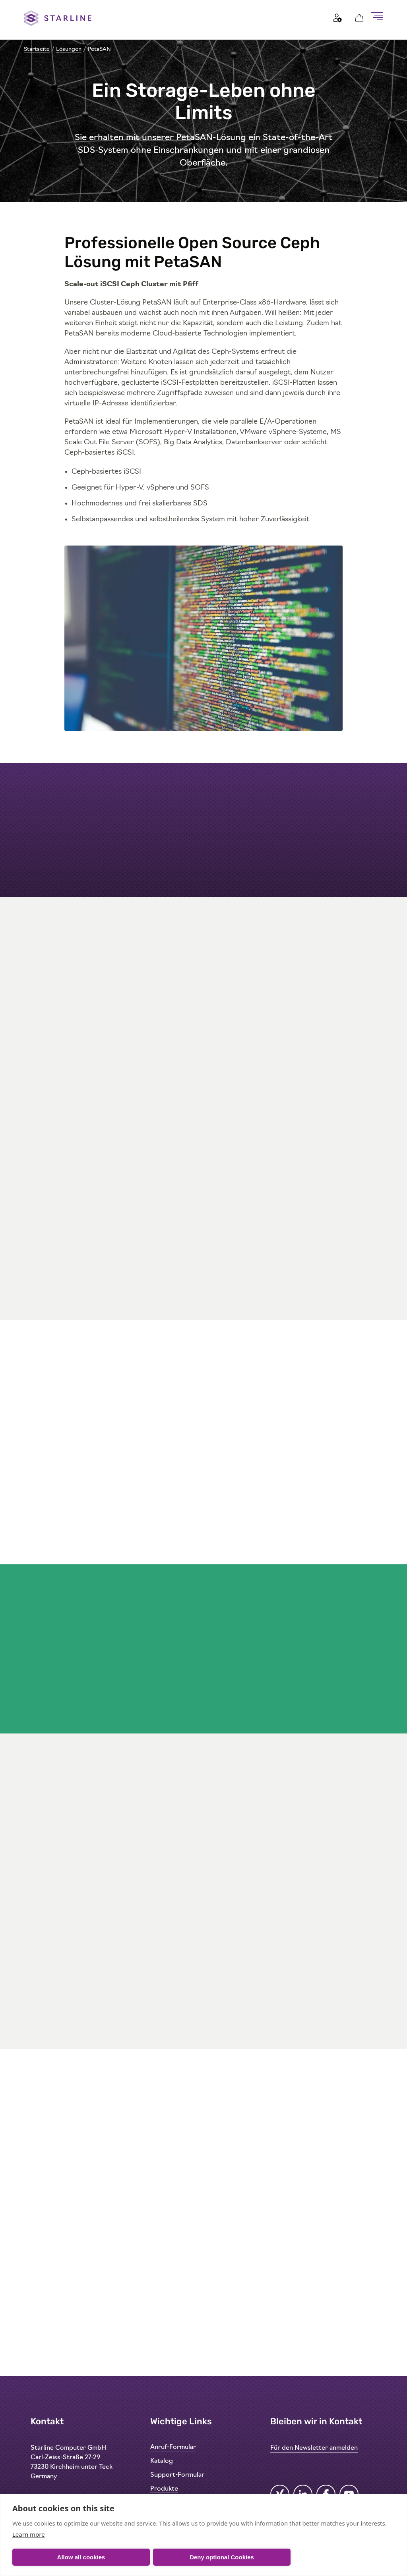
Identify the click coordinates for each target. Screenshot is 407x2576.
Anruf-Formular (173, 2447)
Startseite (37, 49)
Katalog (161, 2461)
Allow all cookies (81, 2557)
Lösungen (68, 49)
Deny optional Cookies (222, 2557)
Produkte (164, 2489)
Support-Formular (177, 2475)
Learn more (28, 2534)
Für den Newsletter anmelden (314, 2448)
